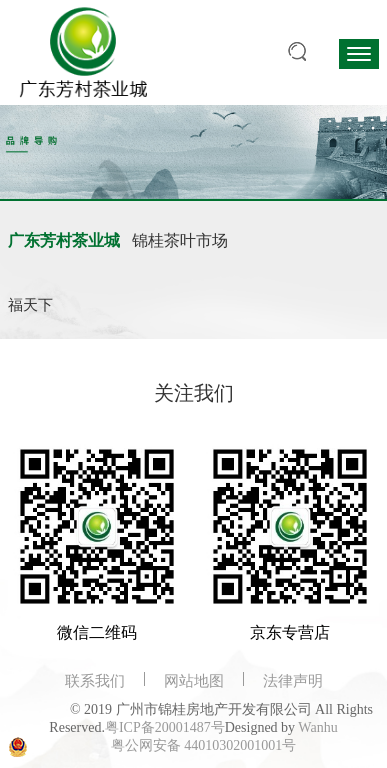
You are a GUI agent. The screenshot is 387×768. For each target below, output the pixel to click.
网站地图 (194, 681)
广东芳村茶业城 (64, 240)
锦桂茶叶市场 (180, 240)
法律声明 (293, 681)
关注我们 (194, 393)
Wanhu (317, 727)
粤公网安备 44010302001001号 (204, 745)
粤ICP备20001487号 (165, 727)
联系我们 (95, 681)
